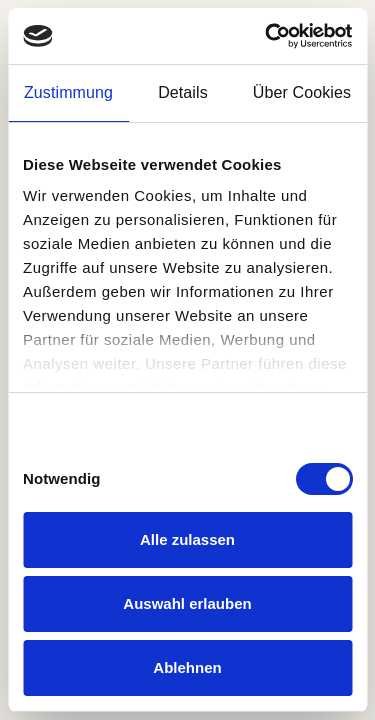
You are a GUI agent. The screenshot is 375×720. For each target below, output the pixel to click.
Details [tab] (183, 92)
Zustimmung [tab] (68, 92)
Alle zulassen (187, 539)
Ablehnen (187, 667)
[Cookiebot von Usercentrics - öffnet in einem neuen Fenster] (267, 36)
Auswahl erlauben (187, 603)
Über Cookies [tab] (302, 92)
